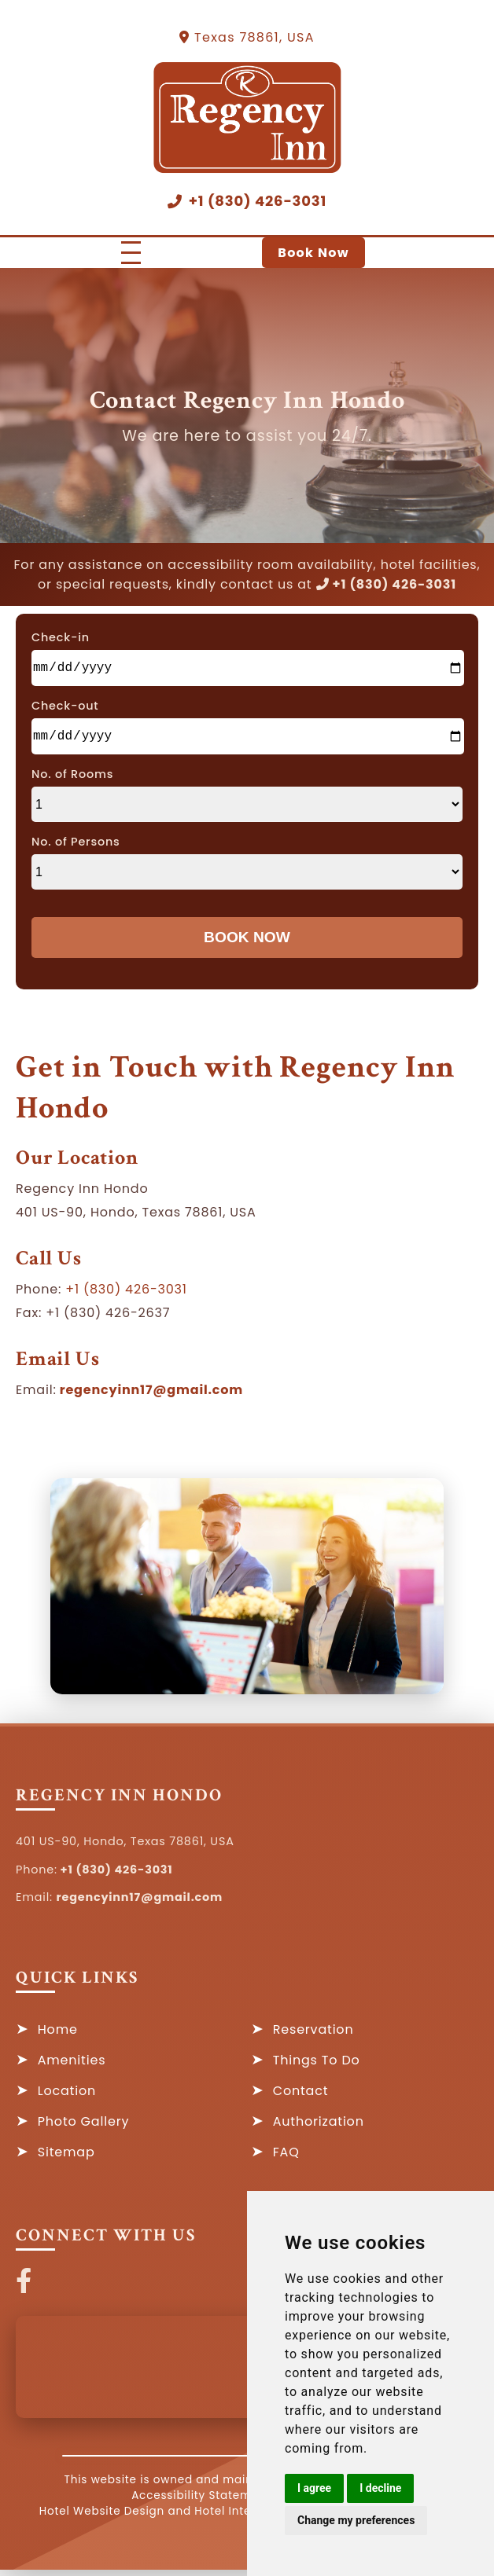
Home (58, 2036)
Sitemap (66, 2158)
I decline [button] (380, 2488)
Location (67, 2097)
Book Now (313, 253)
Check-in (60, 637)
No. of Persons (75, 848)
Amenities (72, 2066)
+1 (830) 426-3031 (247, 201)
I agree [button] (314, 2488)
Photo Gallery (84, 2128)
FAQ (286, 2158)
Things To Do (316, 2066)
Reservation (313, 2036)
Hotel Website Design (101, 2517)
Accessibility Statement (201, 2501)
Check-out (64, 709)
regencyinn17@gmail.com (150, 1396)
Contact (301, 2097)
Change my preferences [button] (356, 2520)
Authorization (318, 2128)
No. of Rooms (72, 780)
